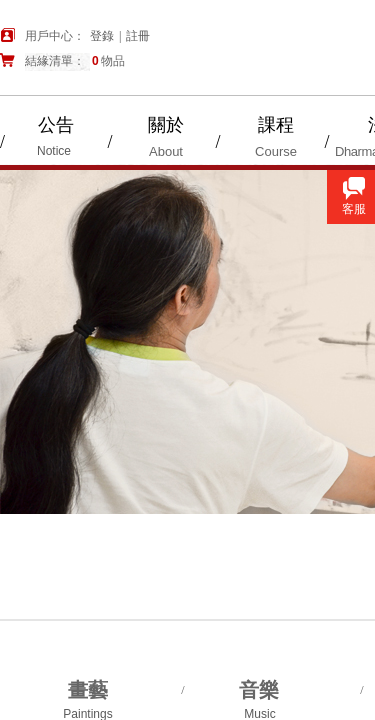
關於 (166, 125)
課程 (276, 125)
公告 (56, 125)
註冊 (138, 36)
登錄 (102, 36)
